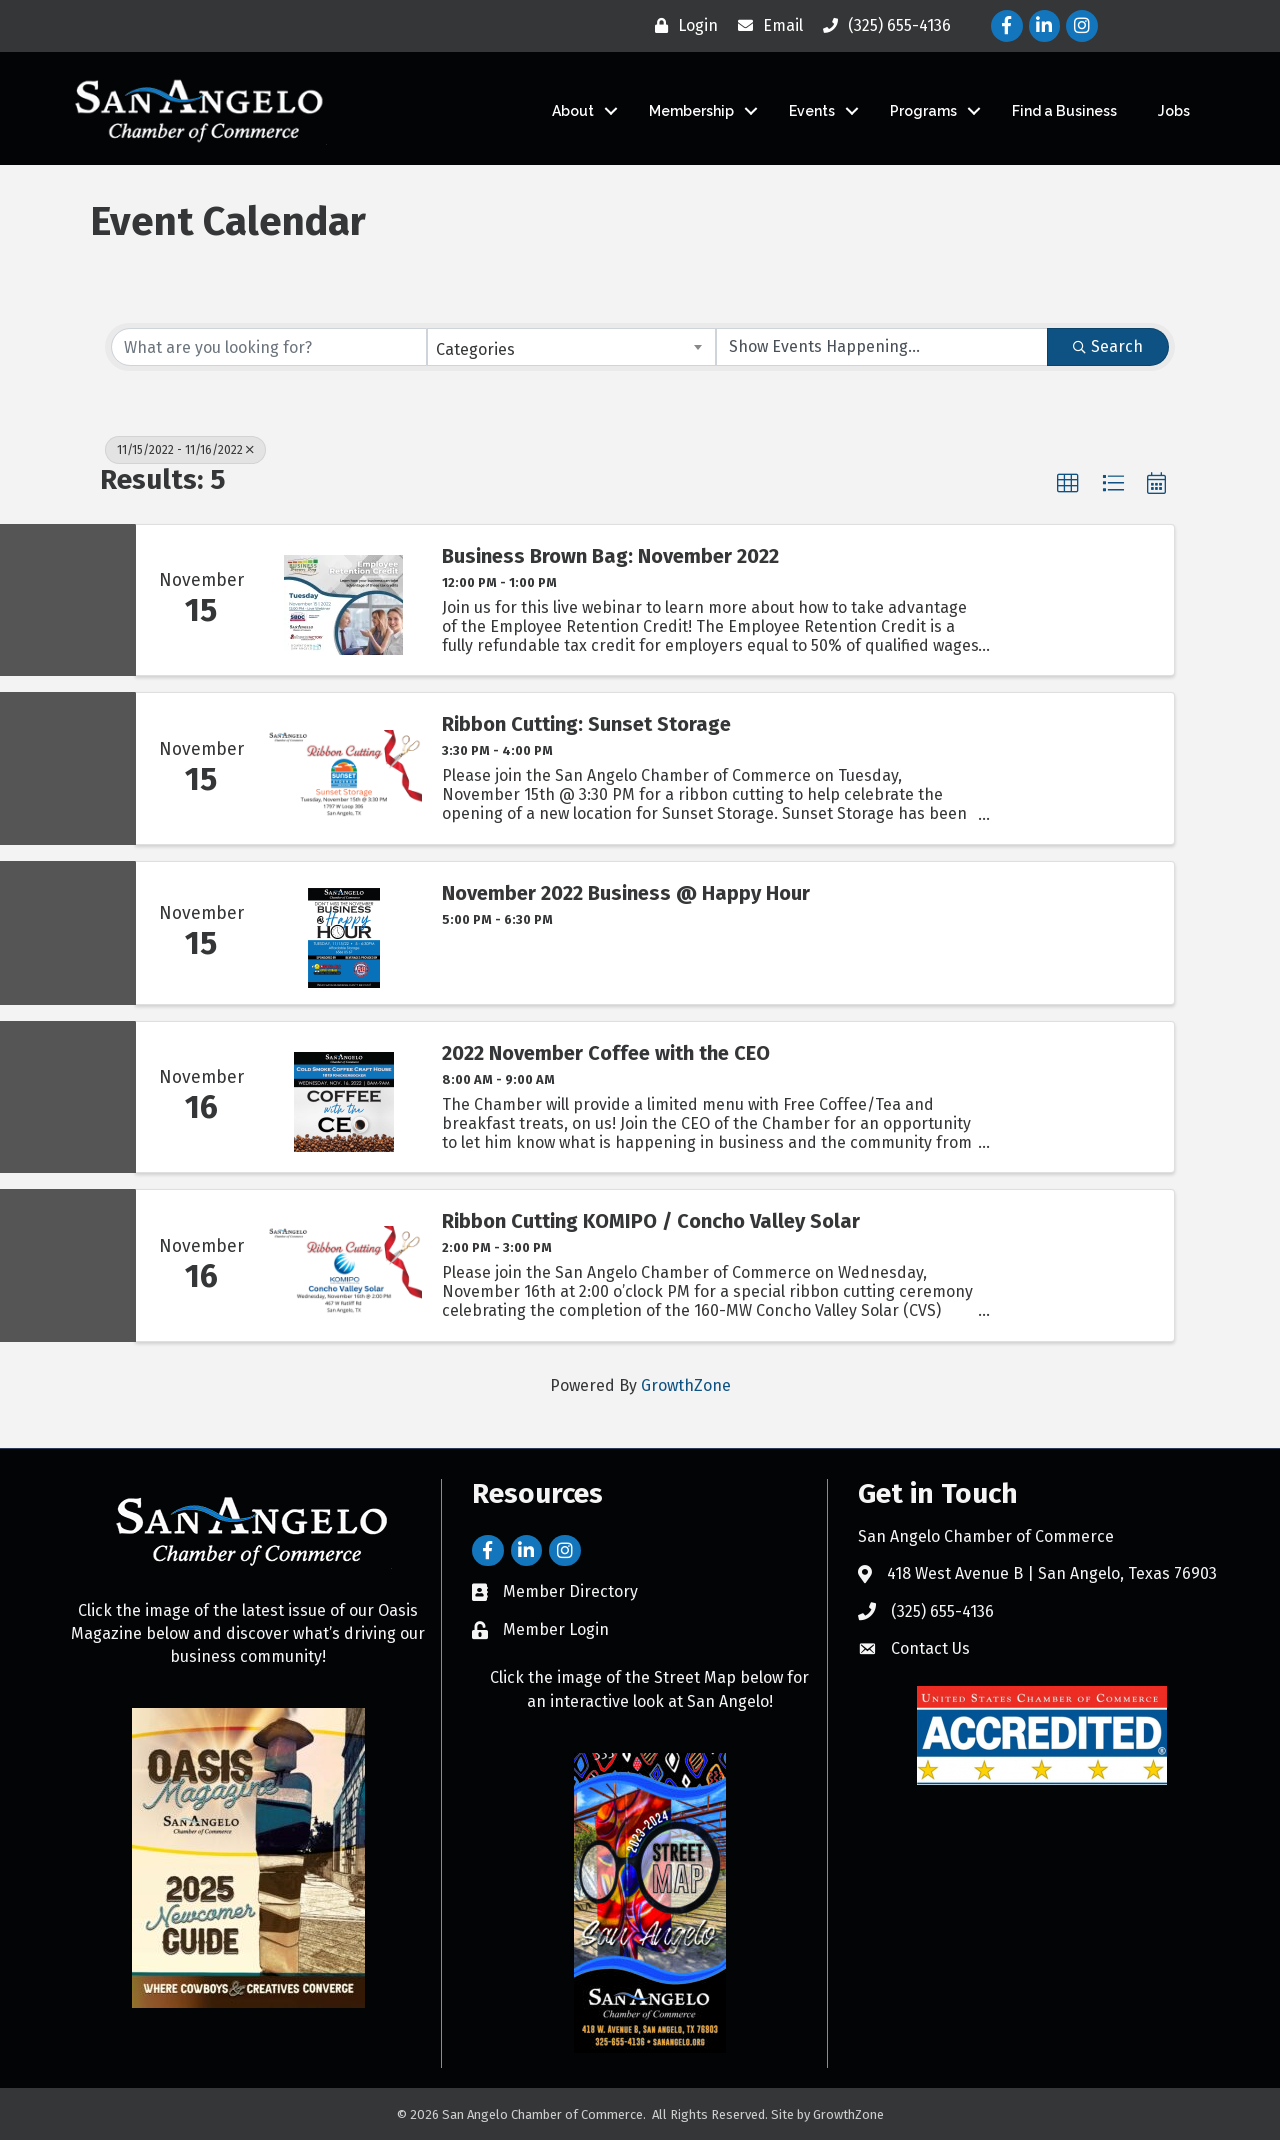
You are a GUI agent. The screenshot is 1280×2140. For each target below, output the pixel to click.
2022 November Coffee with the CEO (606, 1053)
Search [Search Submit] (1108, 346)
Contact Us (930, 1648)
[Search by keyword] (269, 347)
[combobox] (572, 347)
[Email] (765, 26)
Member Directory (570, 1591)
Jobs (1174, 111)
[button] (1068, 484)
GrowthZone (686, 1385)
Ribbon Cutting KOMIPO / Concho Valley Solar (651, 1221)
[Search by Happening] (882, 347)
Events (812, 111)
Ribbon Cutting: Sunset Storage (586, 724)
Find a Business (1064, 111)
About (573, 111)
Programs (923, 111)
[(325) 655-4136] (882, 26)
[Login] (681, 26)
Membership (691, 111)
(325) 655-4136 (942, 1611)
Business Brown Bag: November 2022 (610, 556)
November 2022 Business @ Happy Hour (626, 893)
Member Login (556, 1629)
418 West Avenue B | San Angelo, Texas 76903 (1052, 1573)
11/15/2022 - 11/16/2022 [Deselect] (185, 450)
